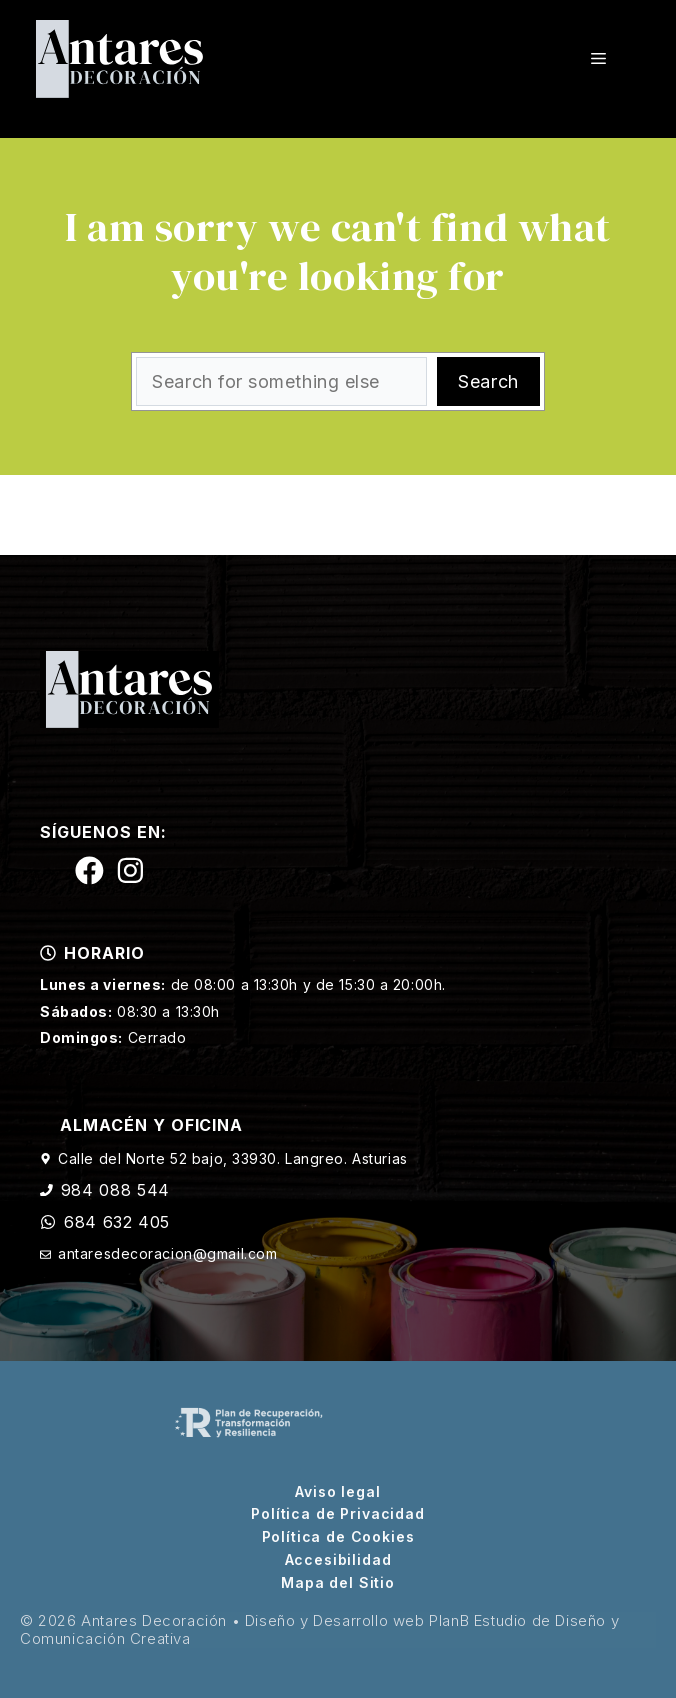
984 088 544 (115, 1190)
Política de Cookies (338, 1537)
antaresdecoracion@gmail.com (167, 1253)
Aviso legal (337, 1492)
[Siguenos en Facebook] (89, 870)
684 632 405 (117, 1222)
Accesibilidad (338, 1560)
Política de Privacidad (337, 1514)
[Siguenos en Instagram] (130, 870)
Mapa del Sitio (338, 1583)
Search (488, 381)
